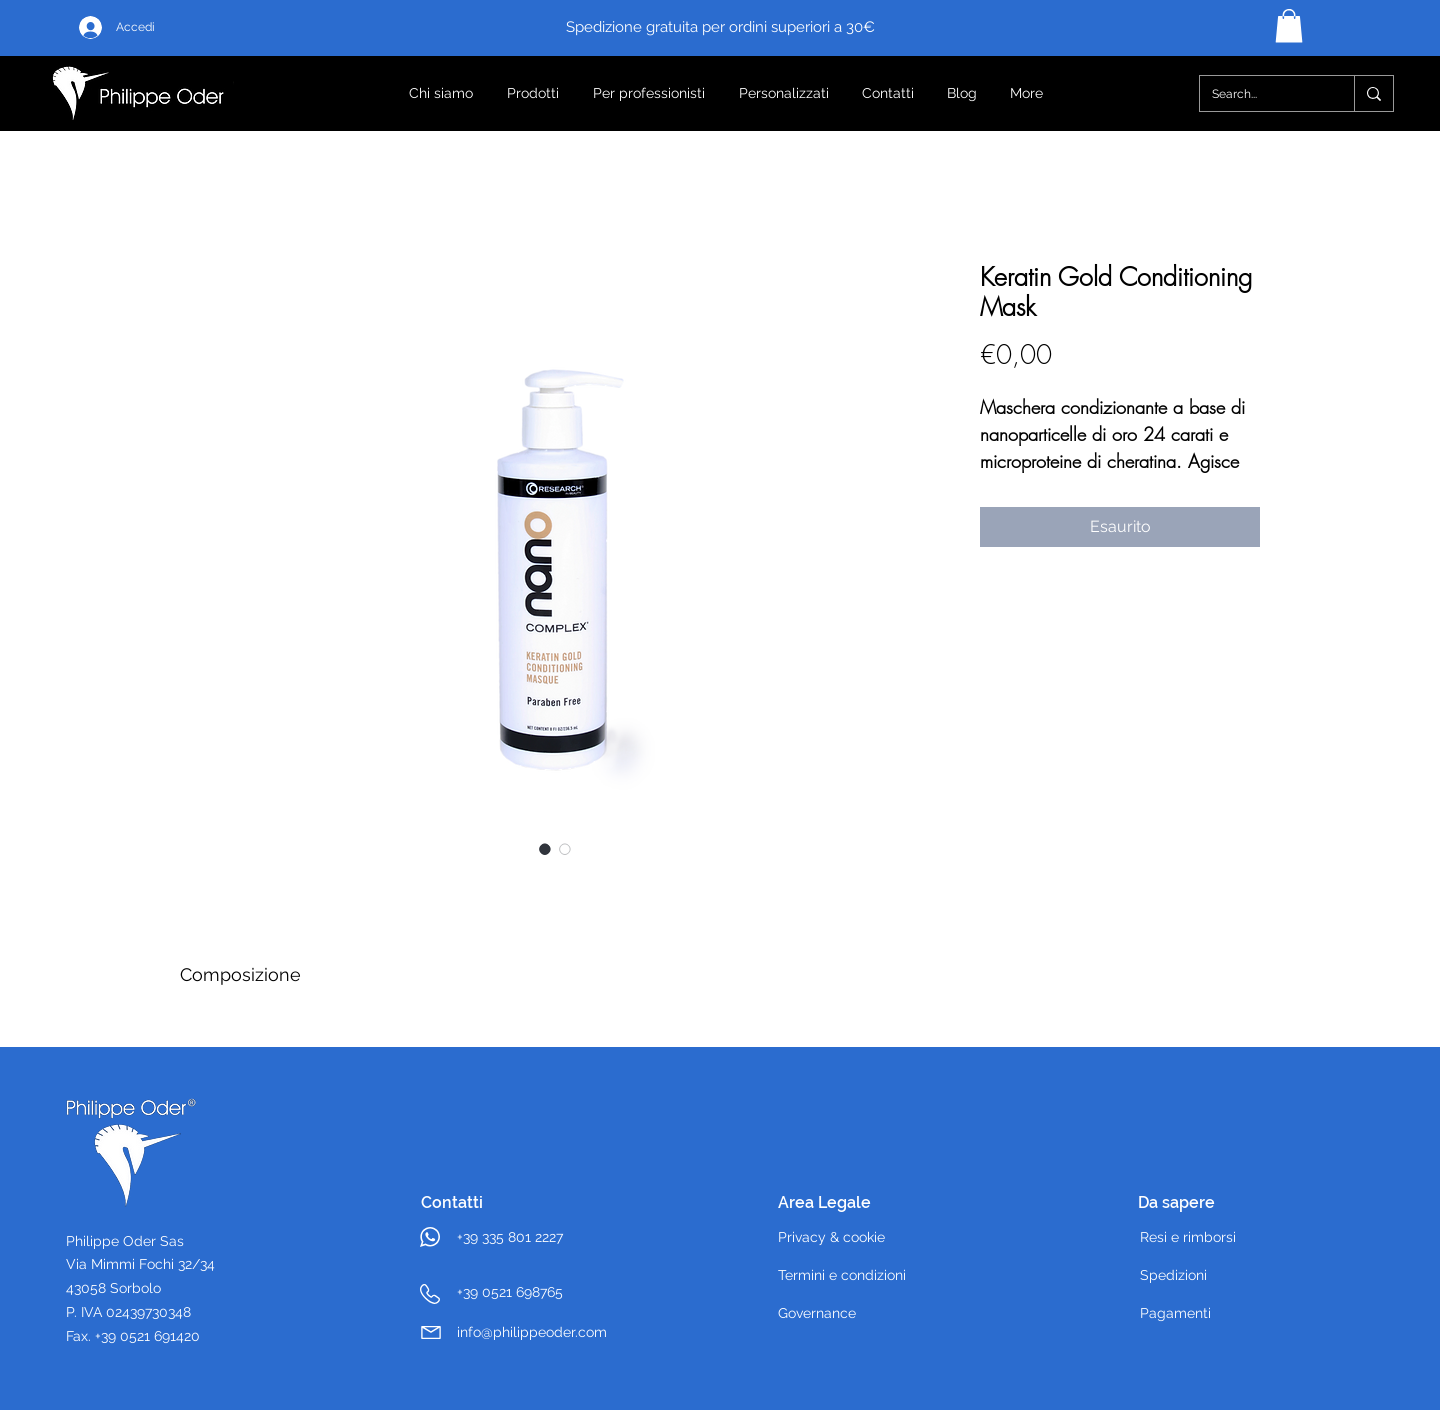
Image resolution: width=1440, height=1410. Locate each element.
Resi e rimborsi (1188, 1237)
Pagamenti (1175, 1313)
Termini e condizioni (842, 1275)
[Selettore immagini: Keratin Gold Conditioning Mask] (545, 849)
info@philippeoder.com (532, 1332)
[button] (1289, 25)
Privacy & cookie (831, 1237)
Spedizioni (1173, 1275)
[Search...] (1262, 93)
